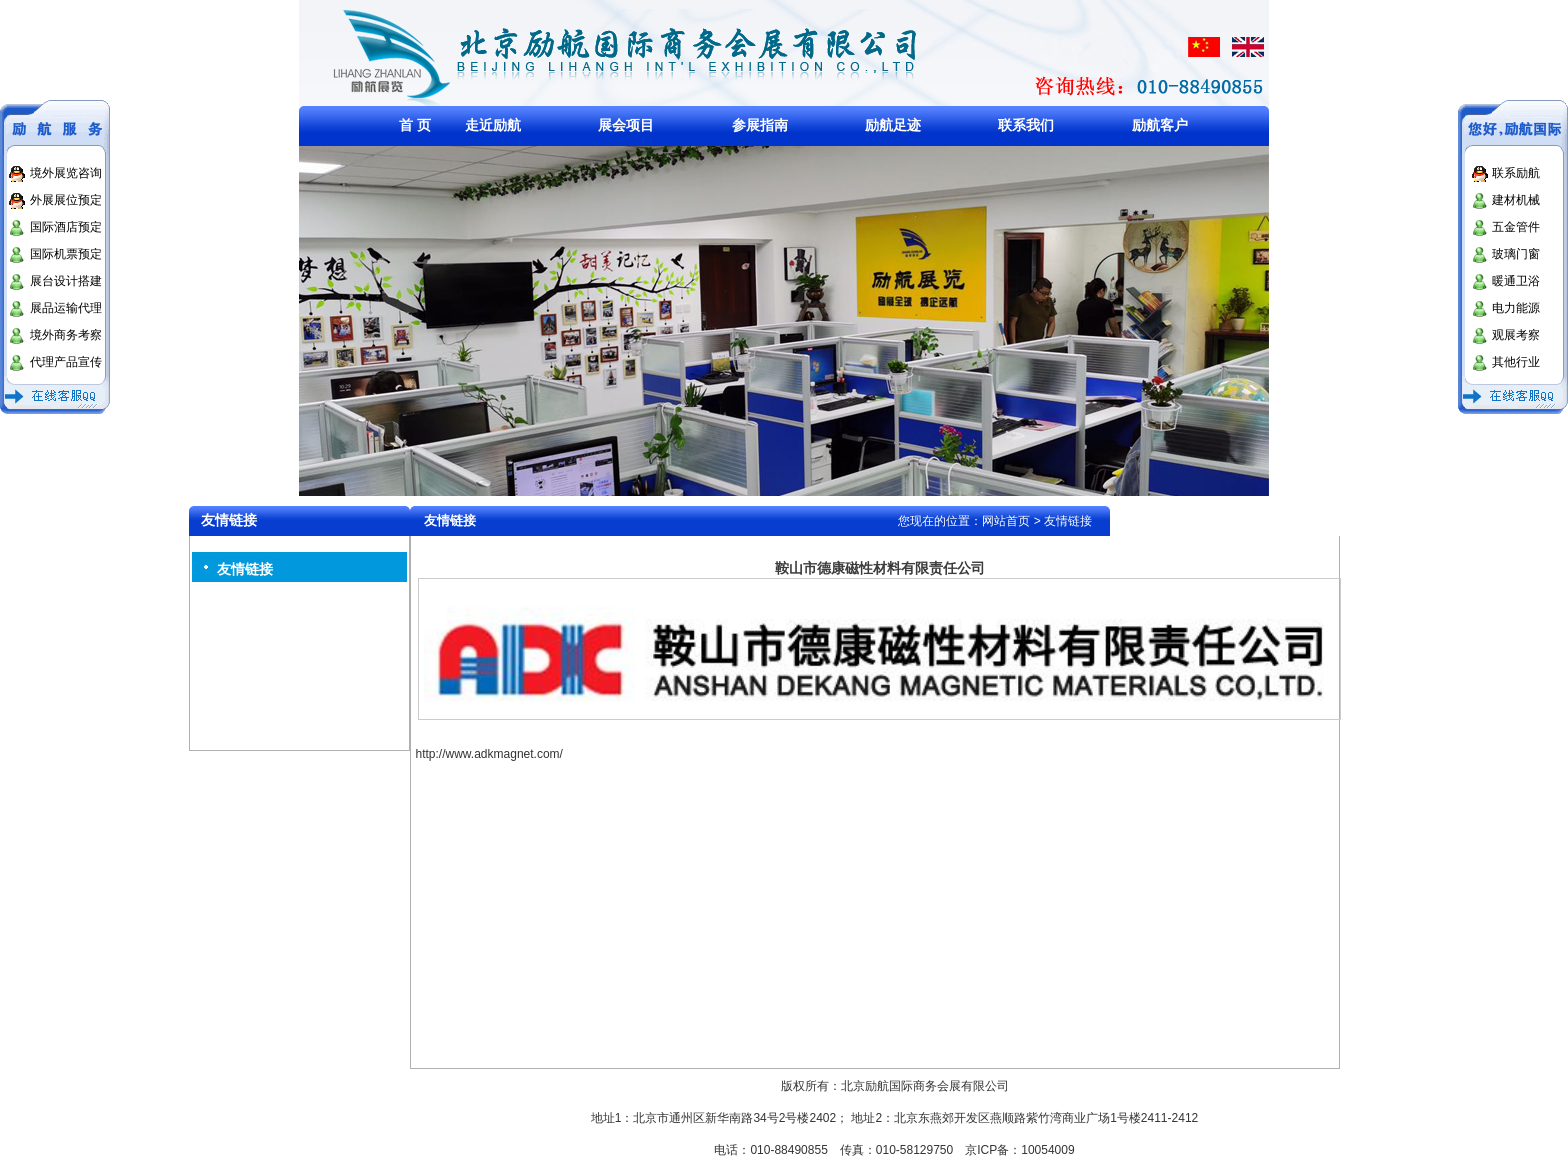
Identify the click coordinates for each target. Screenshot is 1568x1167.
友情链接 (245, 569)
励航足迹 (893, 125)
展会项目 (626, 125)
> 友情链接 (1063, 521)
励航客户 (1160, 125)
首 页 (415, 125)
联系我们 (1026, 125)
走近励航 (493, 125)
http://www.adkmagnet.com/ (489, 754)
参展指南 (760, 125)
